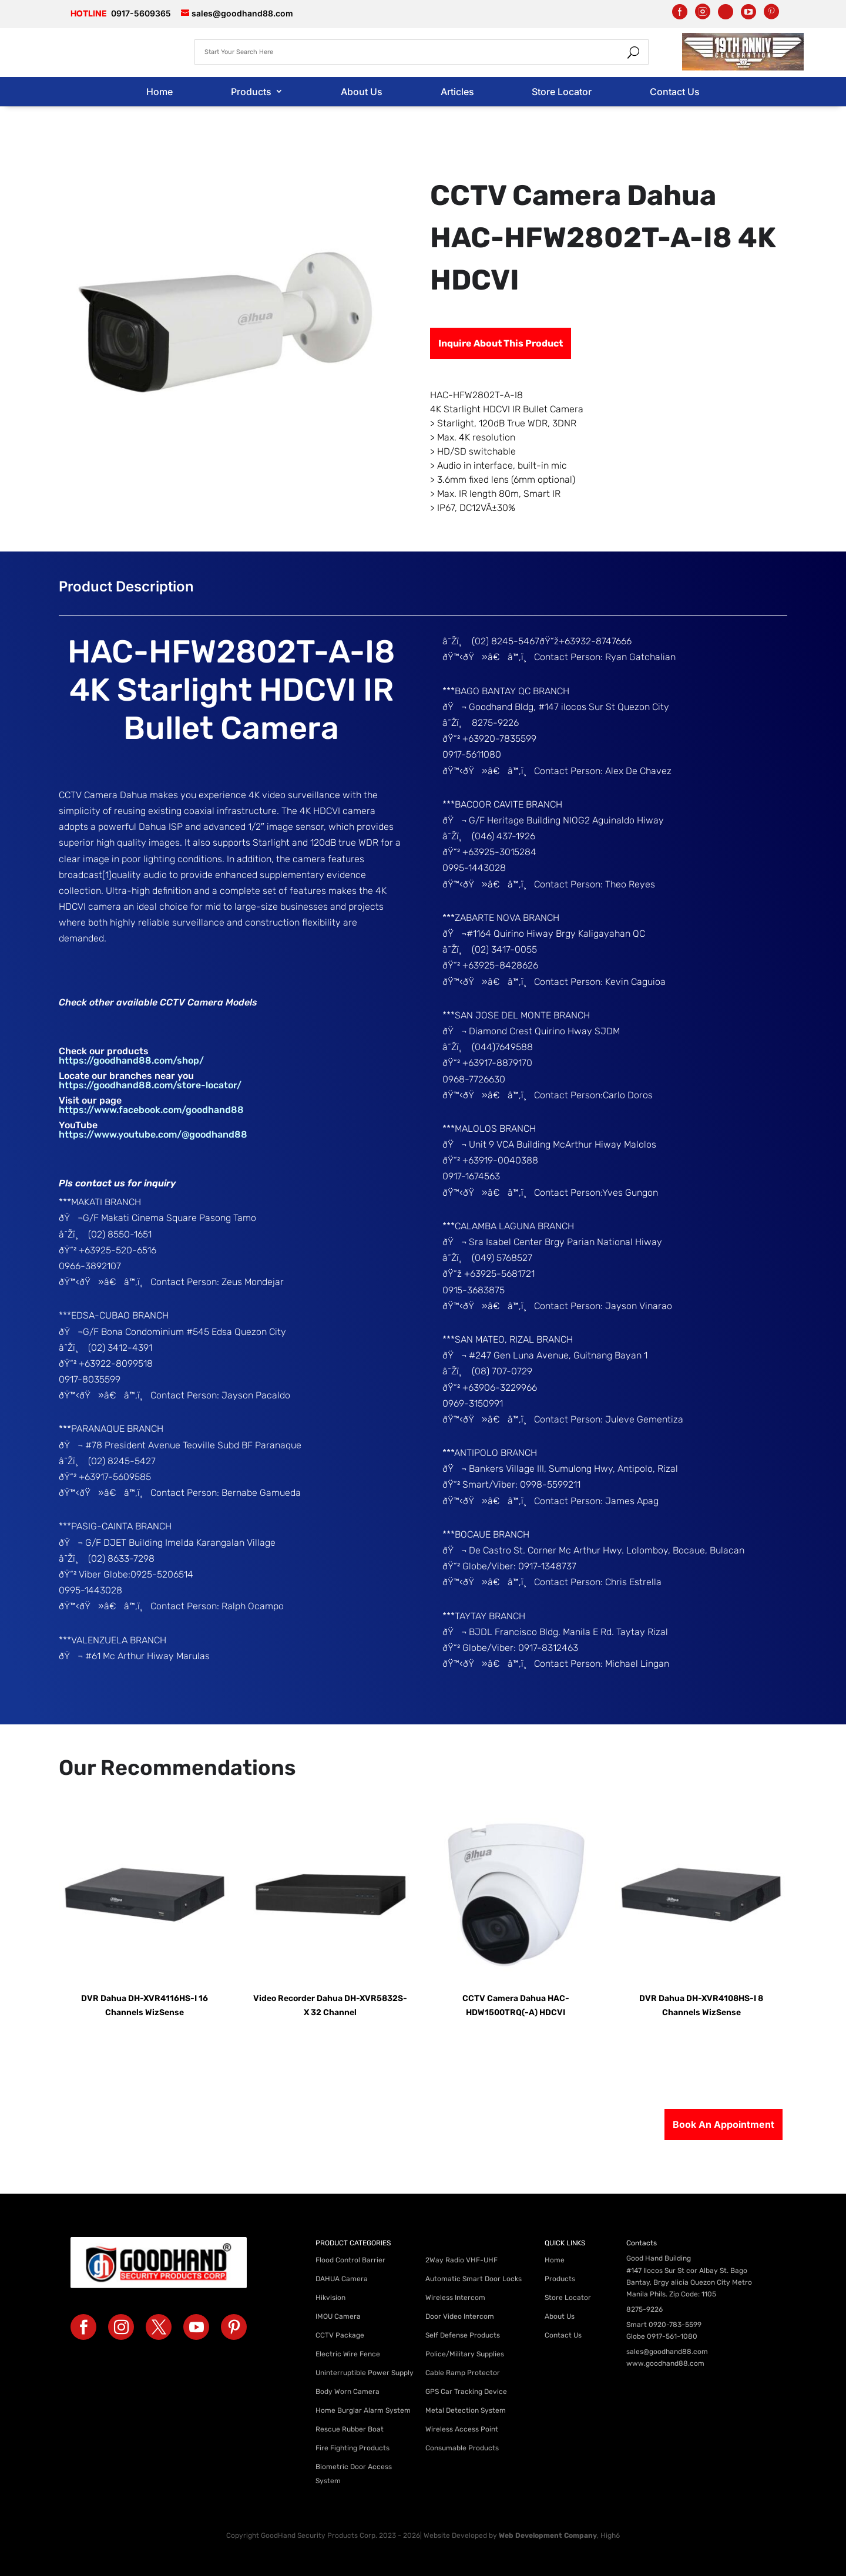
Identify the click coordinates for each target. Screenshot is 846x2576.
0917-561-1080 (672, 2336)
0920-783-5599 (675, 2325)
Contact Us (675, 91)
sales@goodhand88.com (667, 2352)
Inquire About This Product (500, 343)
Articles (457, 91)
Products (251, 91)
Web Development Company (548, 2535)
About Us (361, 91)
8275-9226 (644, 2309)
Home (159, 91)
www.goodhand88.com (665, 2363)
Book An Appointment (723, 2124)
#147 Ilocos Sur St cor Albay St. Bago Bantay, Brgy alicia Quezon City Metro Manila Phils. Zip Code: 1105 (689, 2282)
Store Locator (562, 91)
